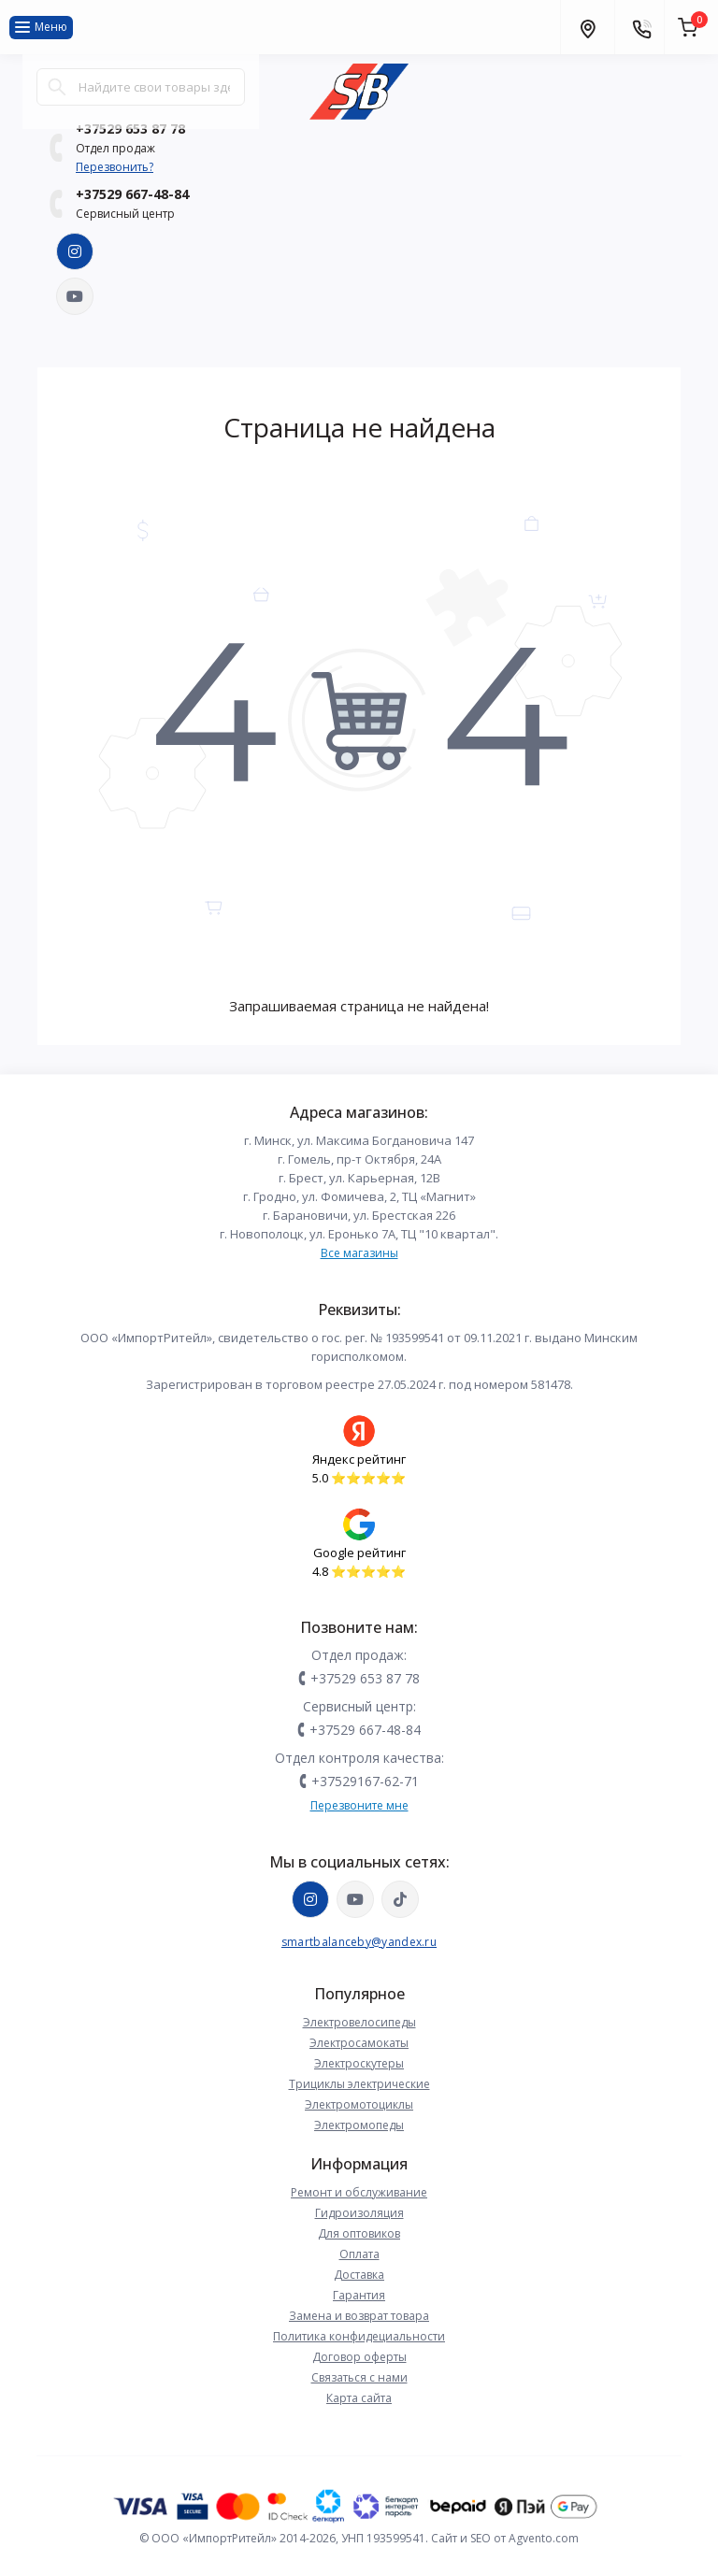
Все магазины (359, 1253)
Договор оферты (359, 2357)
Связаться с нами (359, 2377)
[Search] (57, 87)
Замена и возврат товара (359, 2316)
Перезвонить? (114, 167)
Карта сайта (359, 2398)
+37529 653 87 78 (365, 1678)
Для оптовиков (359, 2233)
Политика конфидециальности (359, 2336)
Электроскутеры (359, 2063)
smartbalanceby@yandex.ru (359, 1942)
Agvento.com (544, 2538)
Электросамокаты (359, 2043)
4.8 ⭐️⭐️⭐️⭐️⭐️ (359, 1571)
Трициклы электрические (359, 2084)
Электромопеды (359, 2125)
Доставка (359, 2275)
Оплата (359, 2254)
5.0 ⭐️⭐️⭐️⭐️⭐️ (359, 1477)
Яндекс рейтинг (359, 1459)
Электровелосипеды (359, 2022)
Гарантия (359, 2295)
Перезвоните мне (359, 1805)
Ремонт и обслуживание (359, 2192)
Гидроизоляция (359, 2213)
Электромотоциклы (359, 2104)
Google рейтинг (359, 1552)
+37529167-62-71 (365, 1781)
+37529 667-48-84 (132, 194)
